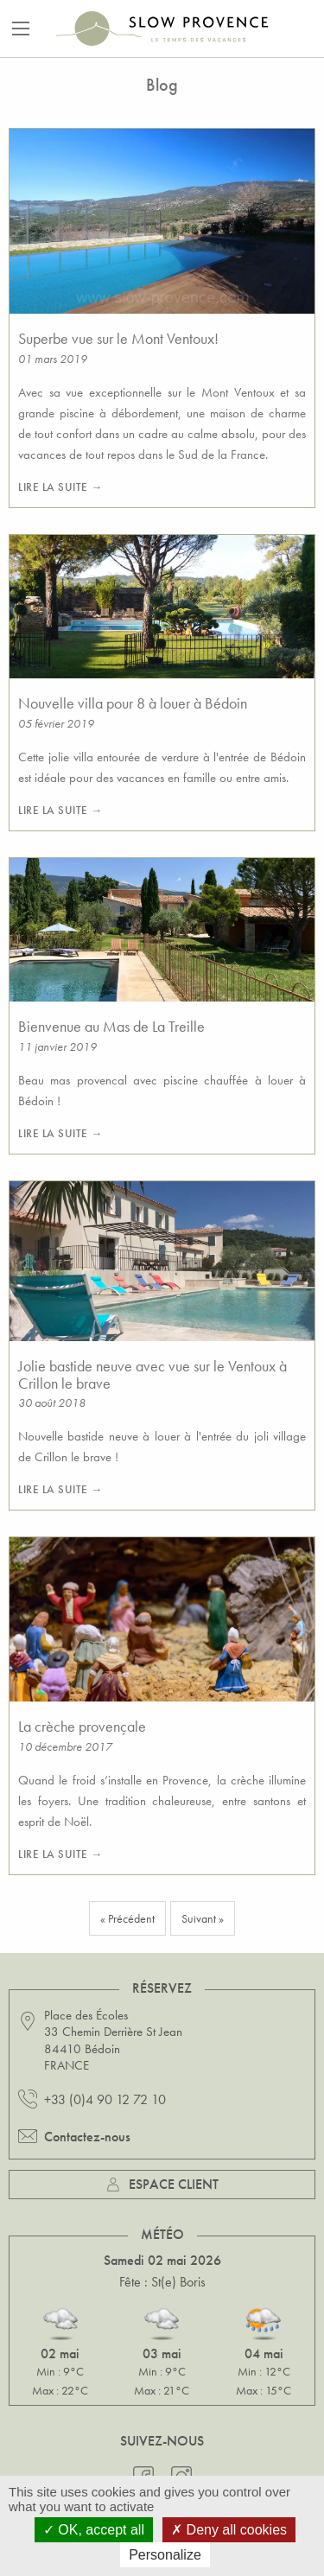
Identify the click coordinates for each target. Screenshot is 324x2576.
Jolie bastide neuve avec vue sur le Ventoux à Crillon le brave (152, 1375)
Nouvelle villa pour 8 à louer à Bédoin (132, 703)
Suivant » (202, 1918)
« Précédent (127, 1918)
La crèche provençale (82, 1726)
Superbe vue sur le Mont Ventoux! (118, 338)
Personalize (165, 2554)
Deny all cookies (229, 2529)
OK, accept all (93, 2529)
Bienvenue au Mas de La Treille (111, 1026)
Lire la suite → (60, 487)
